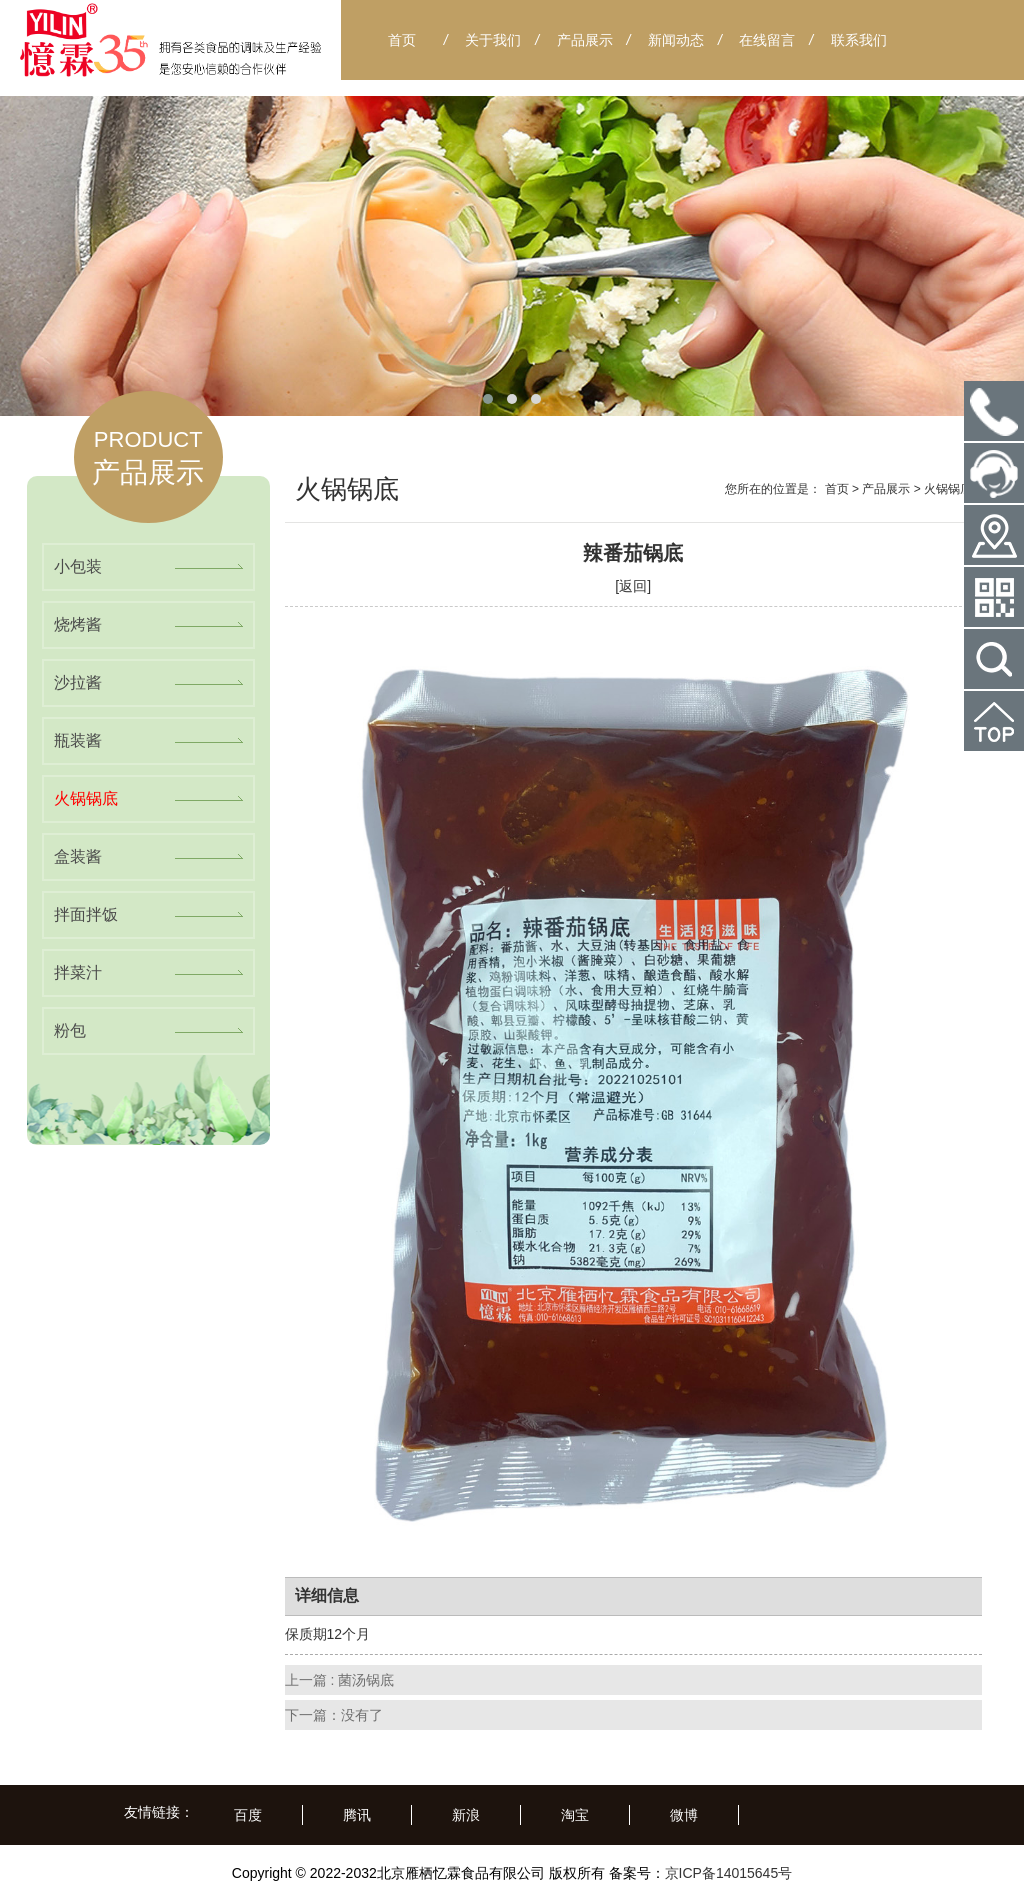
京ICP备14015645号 (729, 1873)
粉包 (70, 1030)
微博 (684, 1815)
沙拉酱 (78, 682)
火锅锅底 (86, 798)
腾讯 (357, 1815)
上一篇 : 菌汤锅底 (340, 1680)
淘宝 (575, 1815)
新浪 (466, 1815)
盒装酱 (78, 856)
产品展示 (886, 489)
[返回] (633, 586)
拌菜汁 (78, 972)
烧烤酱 (78, 624)
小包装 (78, 566)
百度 (248, 1815)
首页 (837, 489)
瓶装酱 (78, 740)
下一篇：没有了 (334, 1715)
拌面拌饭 (86, 914)
